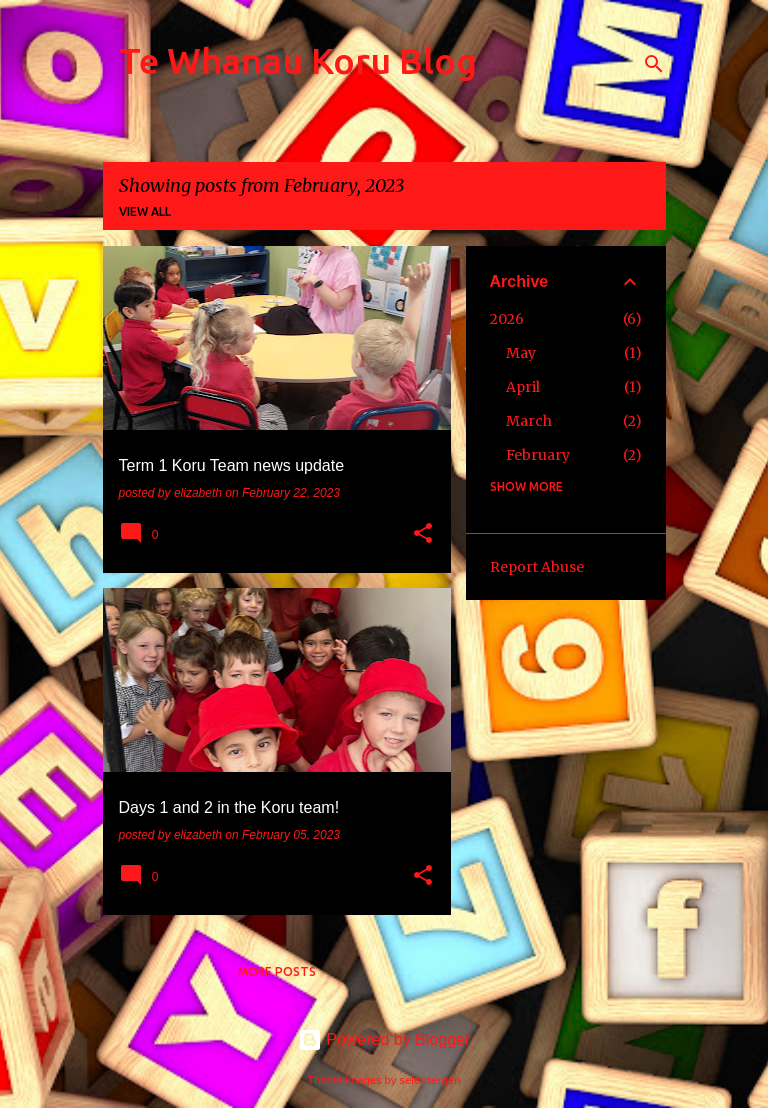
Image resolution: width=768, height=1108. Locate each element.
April (523, 387)
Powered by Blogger (384, 1039)
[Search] (654, 64)
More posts (277, 971)
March (529, 421)
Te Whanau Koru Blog (298, 60)
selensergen (430, 1080)
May (521, 353)
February (538, 455)
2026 (507, 319)
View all (145, 211)
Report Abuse (537, 567)
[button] (423, 535)
